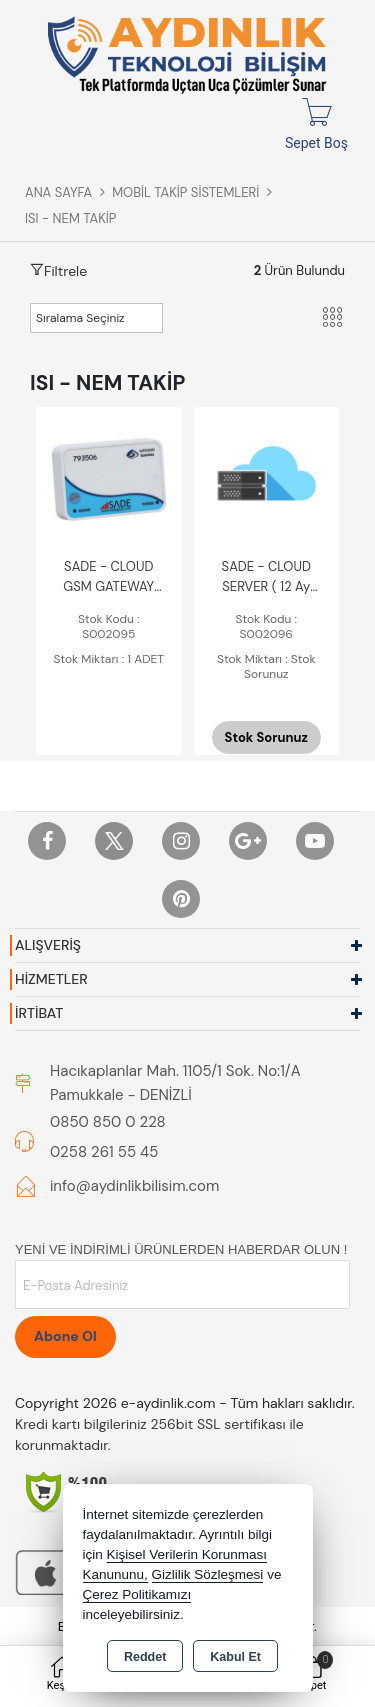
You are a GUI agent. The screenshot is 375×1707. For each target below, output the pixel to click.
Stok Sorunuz (266, 737)
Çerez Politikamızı (137, 1594)
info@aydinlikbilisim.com (134, 1186)
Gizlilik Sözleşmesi (208, 1574)
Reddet (145, 1657)
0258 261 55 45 (104, 1152)
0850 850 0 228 (108, 1122)
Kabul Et (235, 1657)
